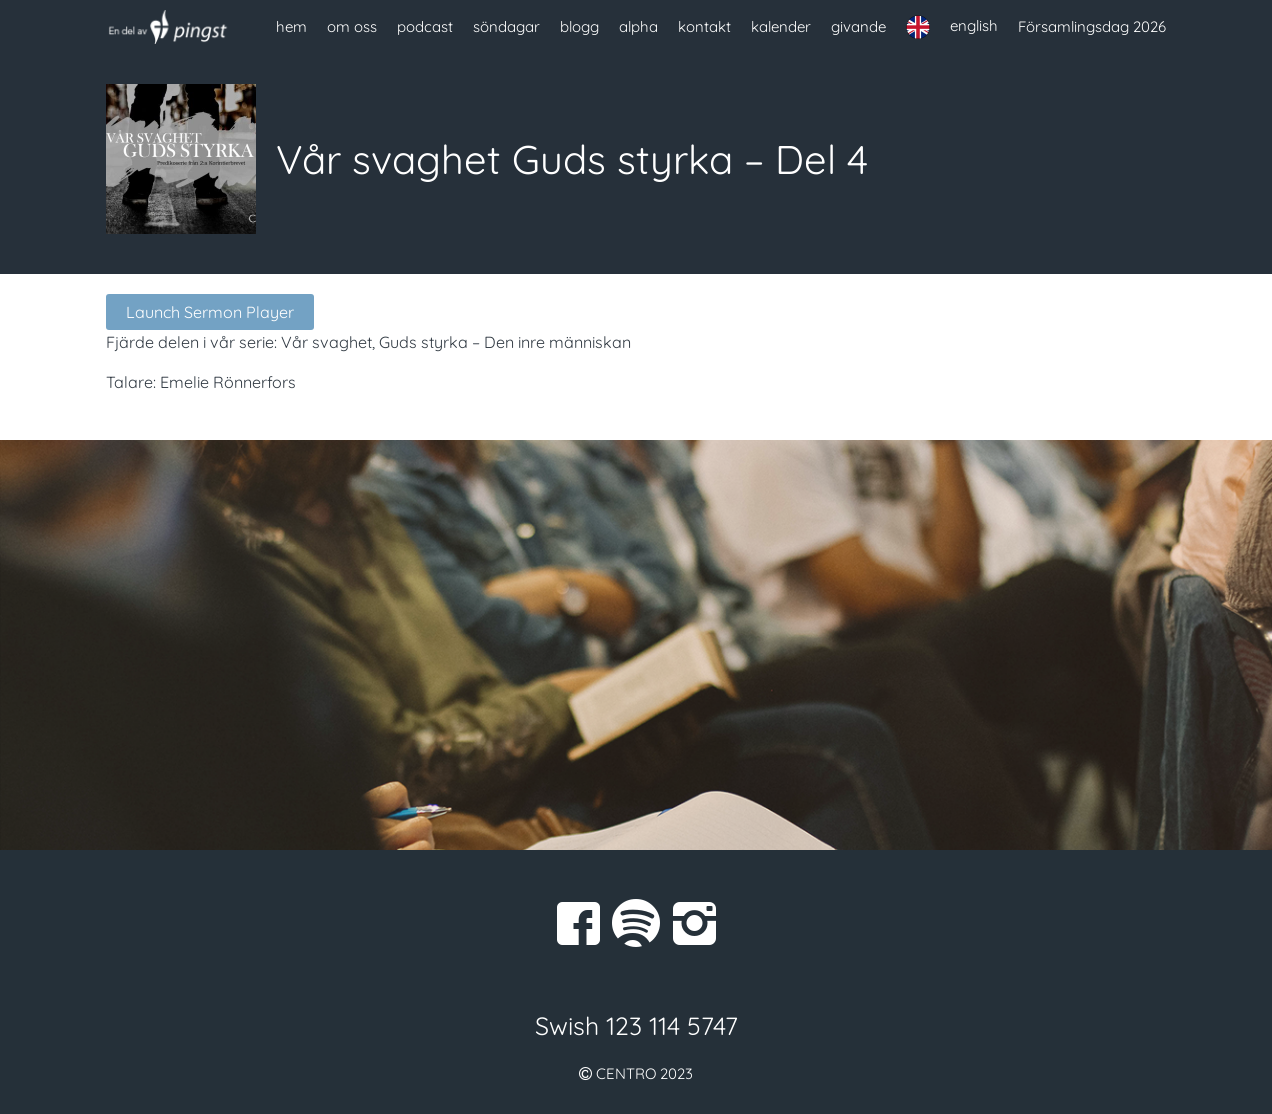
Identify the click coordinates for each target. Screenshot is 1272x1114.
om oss (352, 26)
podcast (425, 26)
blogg (579, 26)
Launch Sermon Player (210, 312)
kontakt (704, 26)
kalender (781, 26)
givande (858, 26)
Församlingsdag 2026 (1092, 26)
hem (291, 26)
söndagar (506, 26)
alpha (638, 26)
